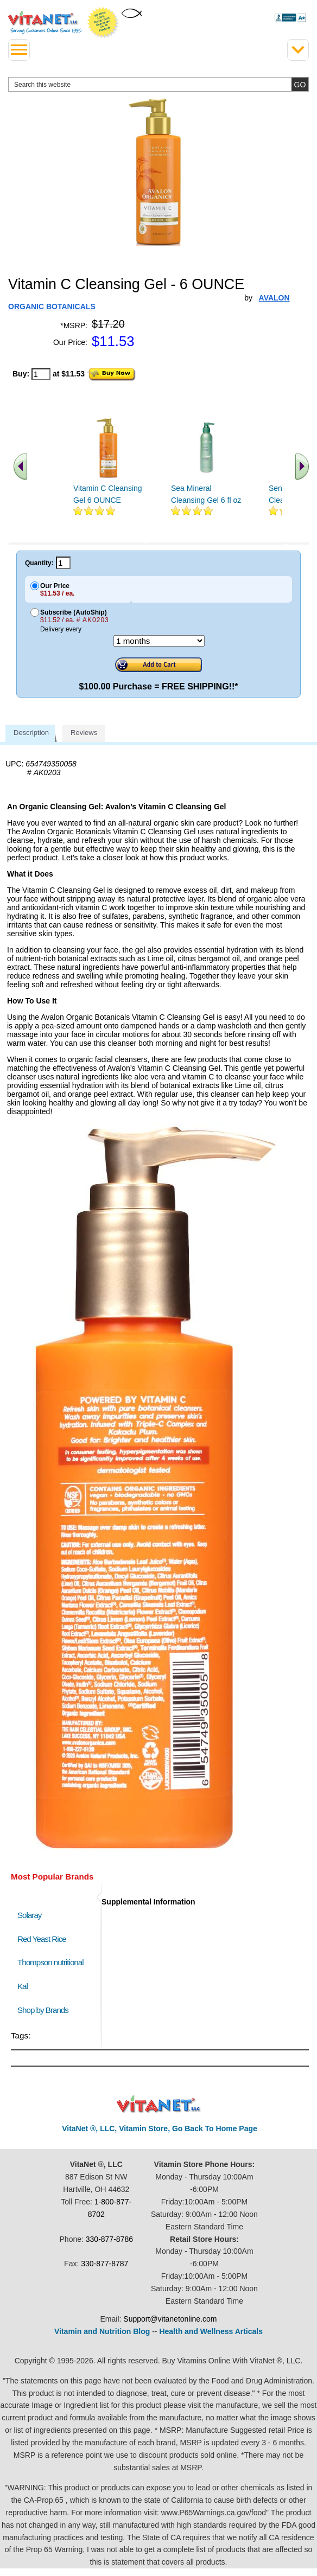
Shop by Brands (45, 2010)
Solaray (29, 1915)
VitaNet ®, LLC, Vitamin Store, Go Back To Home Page (159, 2128)
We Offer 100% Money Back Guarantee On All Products (103, 23)
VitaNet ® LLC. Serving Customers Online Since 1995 (44, 22)
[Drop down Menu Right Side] (298, 50)
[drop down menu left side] (19, 50)
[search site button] (299, 84)
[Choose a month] (159, 641)
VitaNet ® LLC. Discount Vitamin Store (159, 2104)
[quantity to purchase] (40, 374)
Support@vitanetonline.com (170, 2319)
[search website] (158, 84)
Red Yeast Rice (41, 1939)
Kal (22, 1986)
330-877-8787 (104, 2263)
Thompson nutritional (50, 1962)
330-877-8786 (109, 2239)
